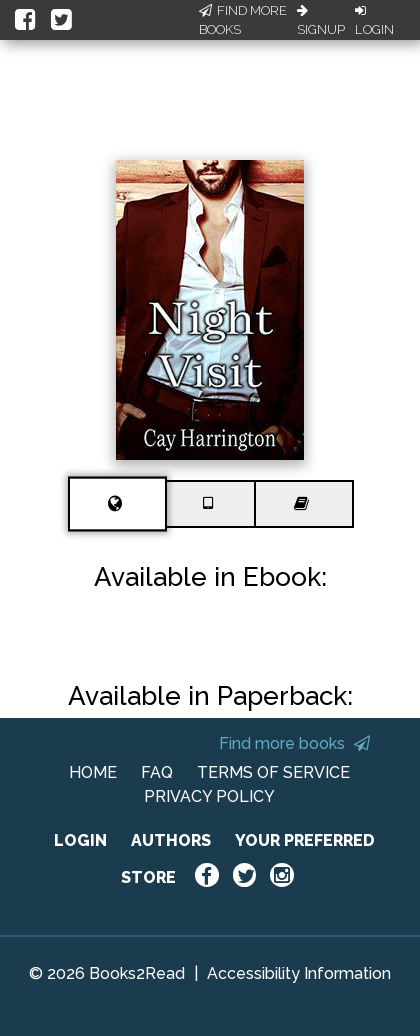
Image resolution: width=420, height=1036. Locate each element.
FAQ (157, 772)
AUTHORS (171, 840)
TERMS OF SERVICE (273, 772)
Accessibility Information (299, 973)
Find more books (294, 743)
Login (374, 21)
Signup (321, 21)
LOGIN (80, 840)
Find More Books (243, 20)
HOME (93, 772)
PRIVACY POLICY (209, 796)
